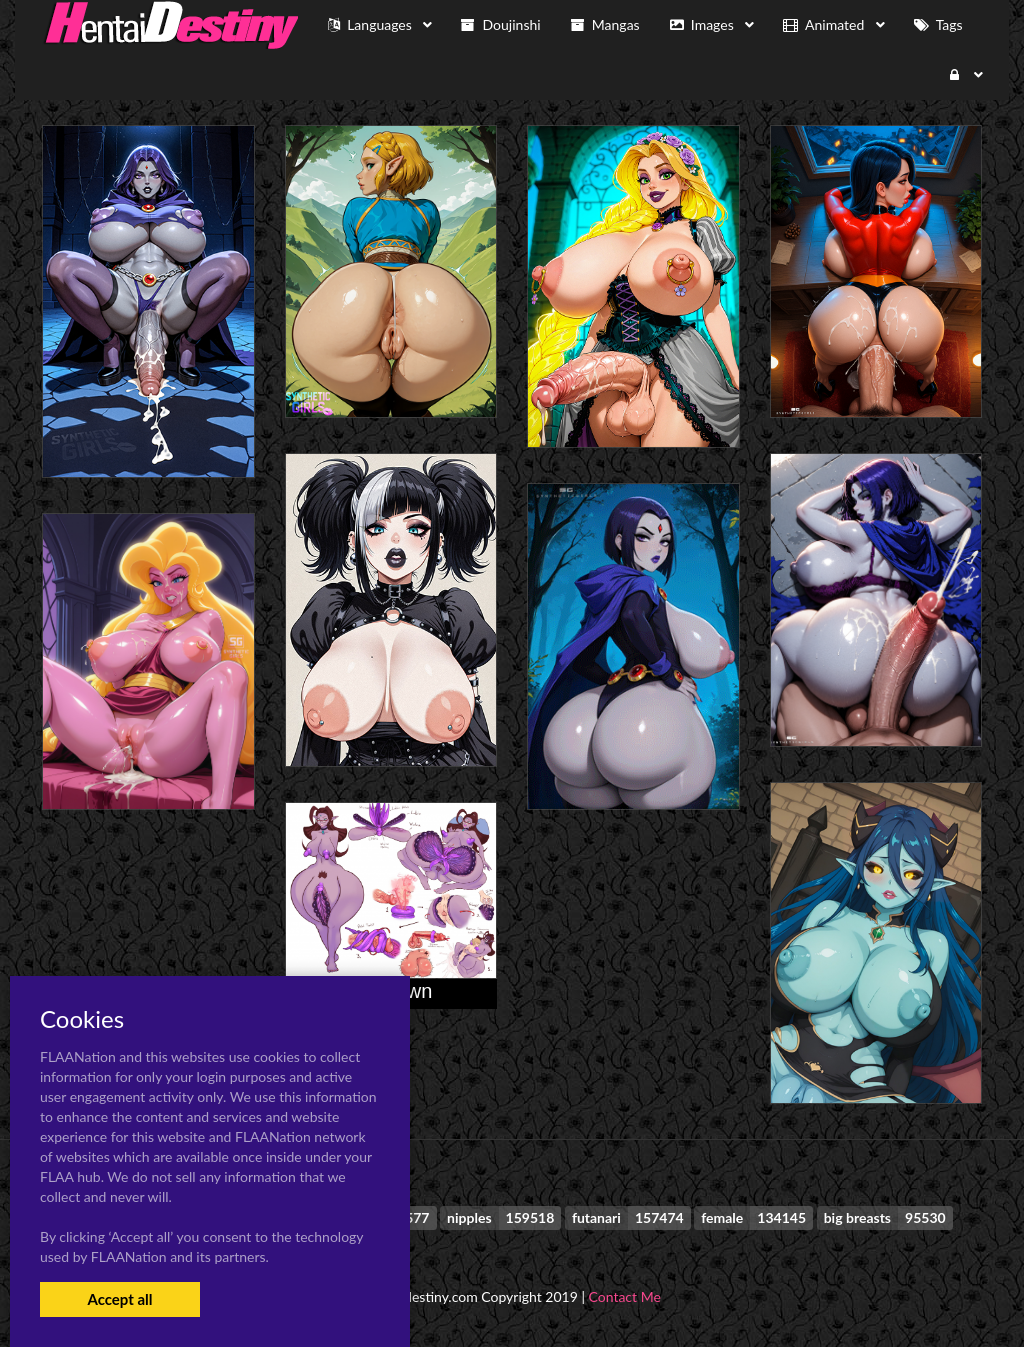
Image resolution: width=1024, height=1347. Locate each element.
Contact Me (625, 1296)
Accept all (119, 1299)
